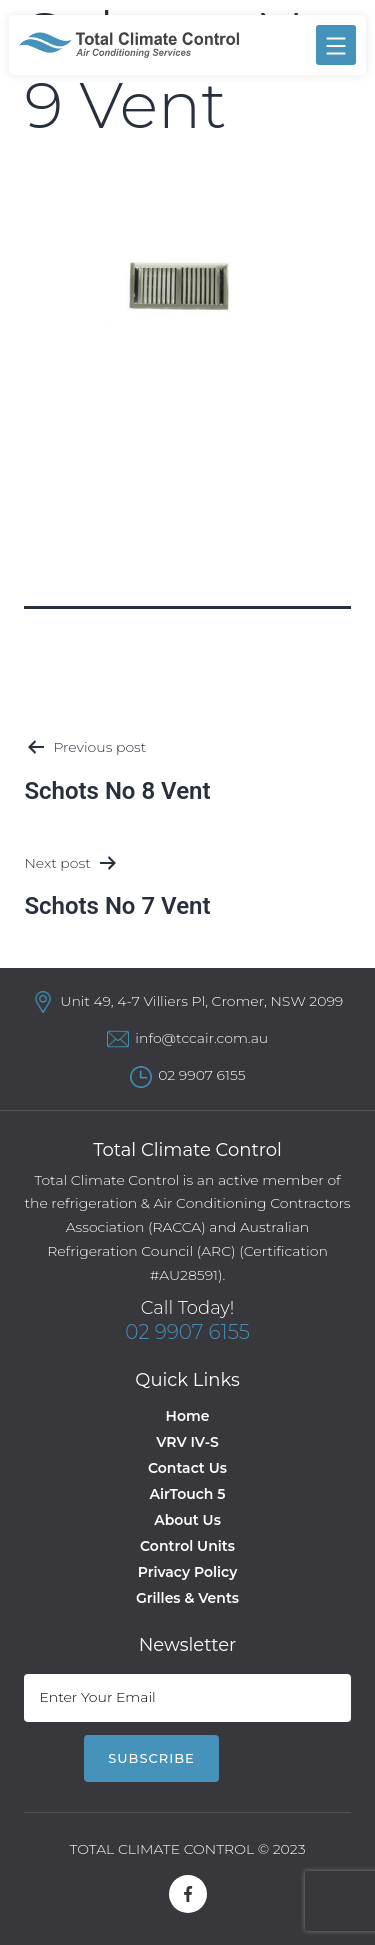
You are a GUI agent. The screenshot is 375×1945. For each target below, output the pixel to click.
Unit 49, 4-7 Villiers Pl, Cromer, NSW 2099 (201, 1001)
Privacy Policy (188, 1572)
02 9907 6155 (201, 1075)
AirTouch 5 (188, 1494)
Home (188, 1416)
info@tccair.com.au (201, 1038)
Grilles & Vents (187, 1598)
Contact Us (187, 1468)
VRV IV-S (187, 1442)
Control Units (187, 1546)
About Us (187, 1520)
